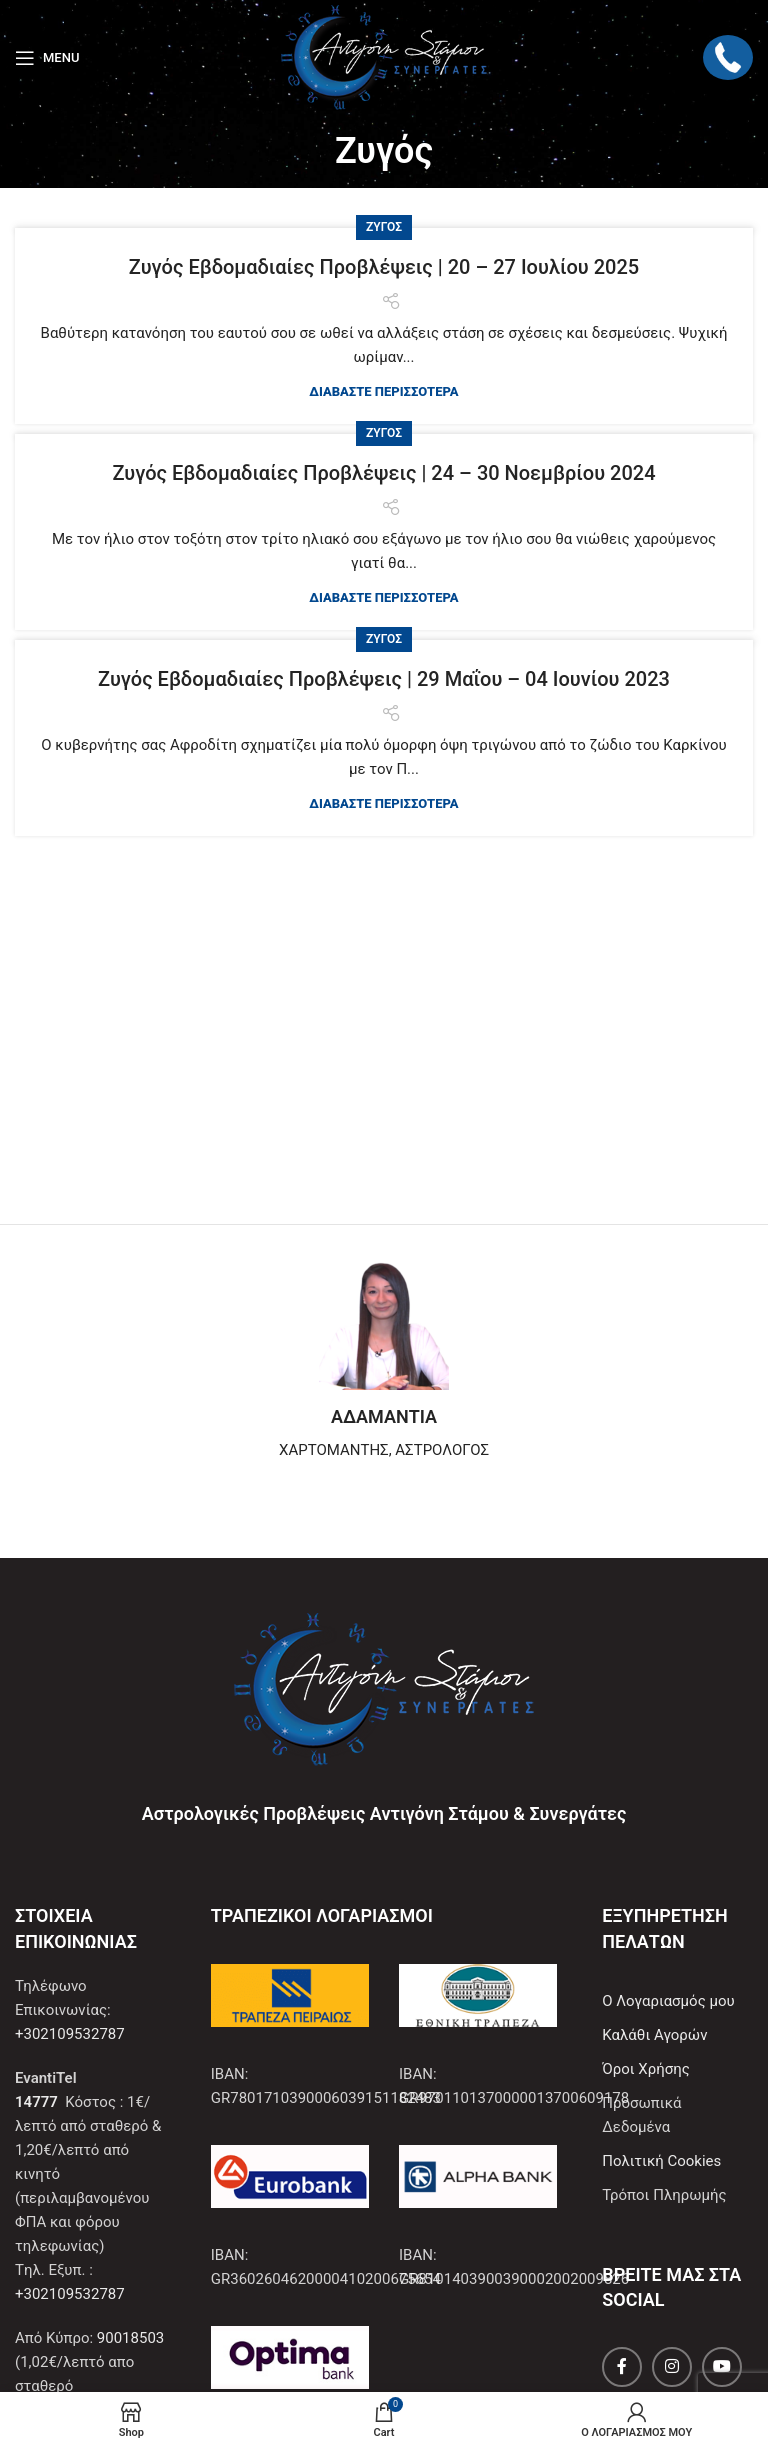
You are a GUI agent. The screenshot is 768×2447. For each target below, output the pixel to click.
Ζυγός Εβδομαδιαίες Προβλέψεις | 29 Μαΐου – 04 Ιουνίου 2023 (384, 679)
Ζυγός (384, 227)
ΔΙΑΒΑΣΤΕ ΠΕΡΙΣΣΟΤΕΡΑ (383, 391)
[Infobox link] (384, 1361)
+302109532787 (70, 2034)
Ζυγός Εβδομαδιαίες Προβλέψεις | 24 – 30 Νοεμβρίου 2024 (383, 473)
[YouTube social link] (722, 2367)
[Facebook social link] (622, 2367)
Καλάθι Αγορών (654, 2035)
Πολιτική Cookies (661, 2161)
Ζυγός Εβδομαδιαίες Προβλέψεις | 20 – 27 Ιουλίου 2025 (384, 267)
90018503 (130, 2338)
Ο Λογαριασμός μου (668, 2001)
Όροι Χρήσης (646, 2069)
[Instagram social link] (672, 2367)
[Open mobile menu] (47, 58)
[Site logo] (384, 56)
